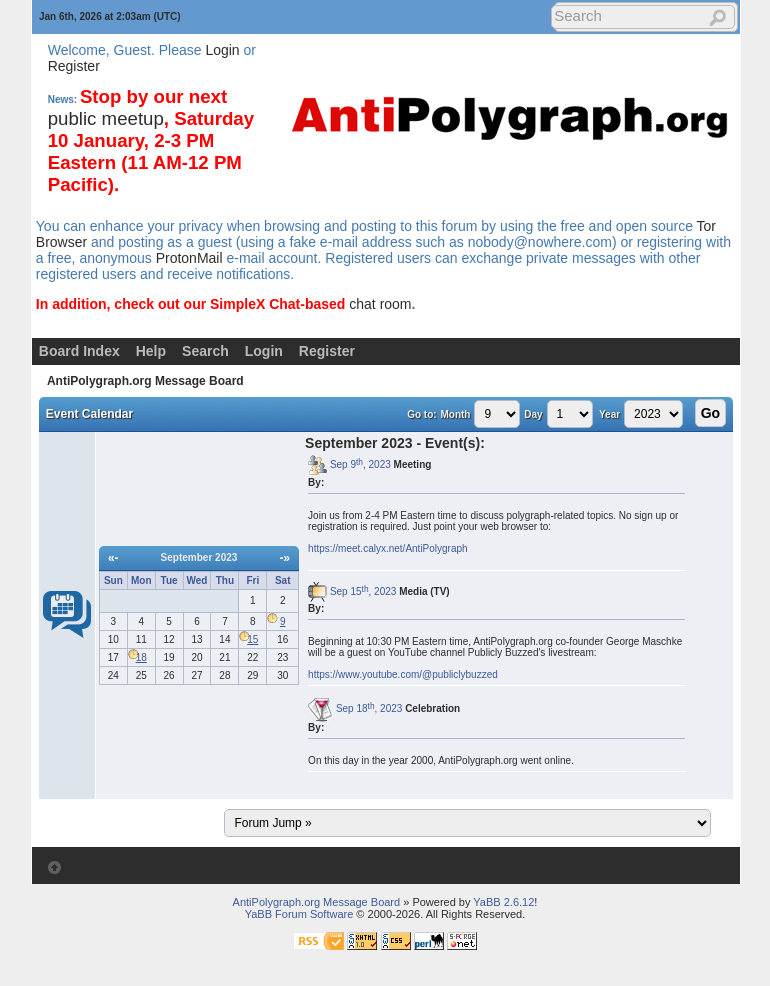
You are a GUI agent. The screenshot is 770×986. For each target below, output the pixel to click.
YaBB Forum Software (299, 914)
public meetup (106, 118)
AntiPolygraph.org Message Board (145, 381)
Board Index (79, 351)
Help (151, 351)
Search (205, 351)
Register (74, 66)
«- (113, 558)
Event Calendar (89, 414)
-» (284, 558)
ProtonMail (189, 258)
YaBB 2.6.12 (503, 902)
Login (222, 50)
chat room (380, 304)
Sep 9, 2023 (360, 464)
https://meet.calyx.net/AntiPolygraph (388, 548)
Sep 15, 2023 (363, 591)
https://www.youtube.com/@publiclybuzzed (403, 674)
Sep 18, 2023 (369, 708)
